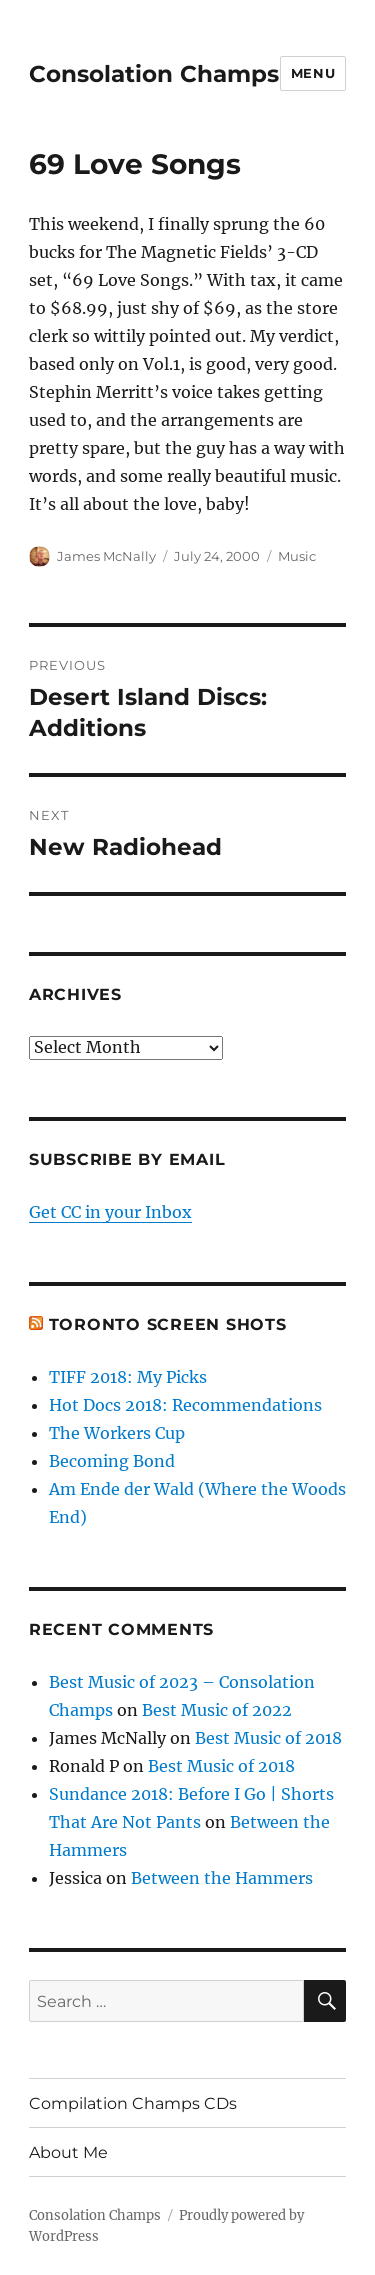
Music (297, 556)
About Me (68, 2152)
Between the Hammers (222, 1878)
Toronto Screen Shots (168, 1324)
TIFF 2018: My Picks (128, 1377)
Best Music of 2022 (217, 1710)
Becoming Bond (112, 1461)
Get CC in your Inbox (110, 1212)
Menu (313, 73)
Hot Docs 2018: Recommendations (185, 1405)
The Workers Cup (117, 1433)
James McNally (106, 556)
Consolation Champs (154, 74)
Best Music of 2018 (268, 1738)
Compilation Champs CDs (133, 2103)
